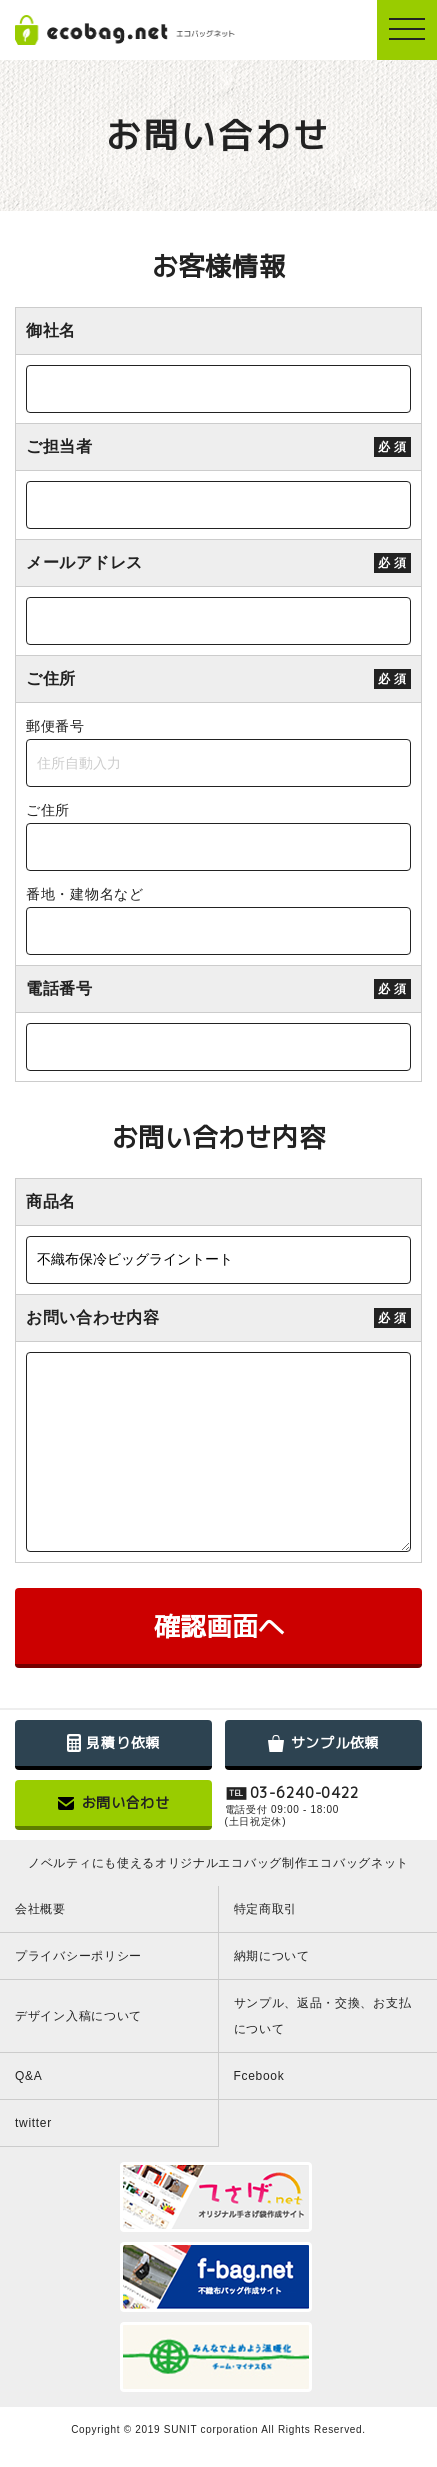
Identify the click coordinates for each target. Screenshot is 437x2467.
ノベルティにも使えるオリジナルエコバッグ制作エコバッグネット (218, 1863)
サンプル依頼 (323, 1742)
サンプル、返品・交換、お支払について (323, 2016)
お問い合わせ (114, 1802)
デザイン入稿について (78, 2016)
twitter (33, 2123)
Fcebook (259, 2076)
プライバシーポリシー (78, 1956)
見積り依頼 (113, 1742)
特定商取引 (266, 1909)
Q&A (28, 2076)
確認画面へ (219, 1626)
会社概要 (40, 1909)
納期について (272, 1956)
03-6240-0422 (305, 1793)
